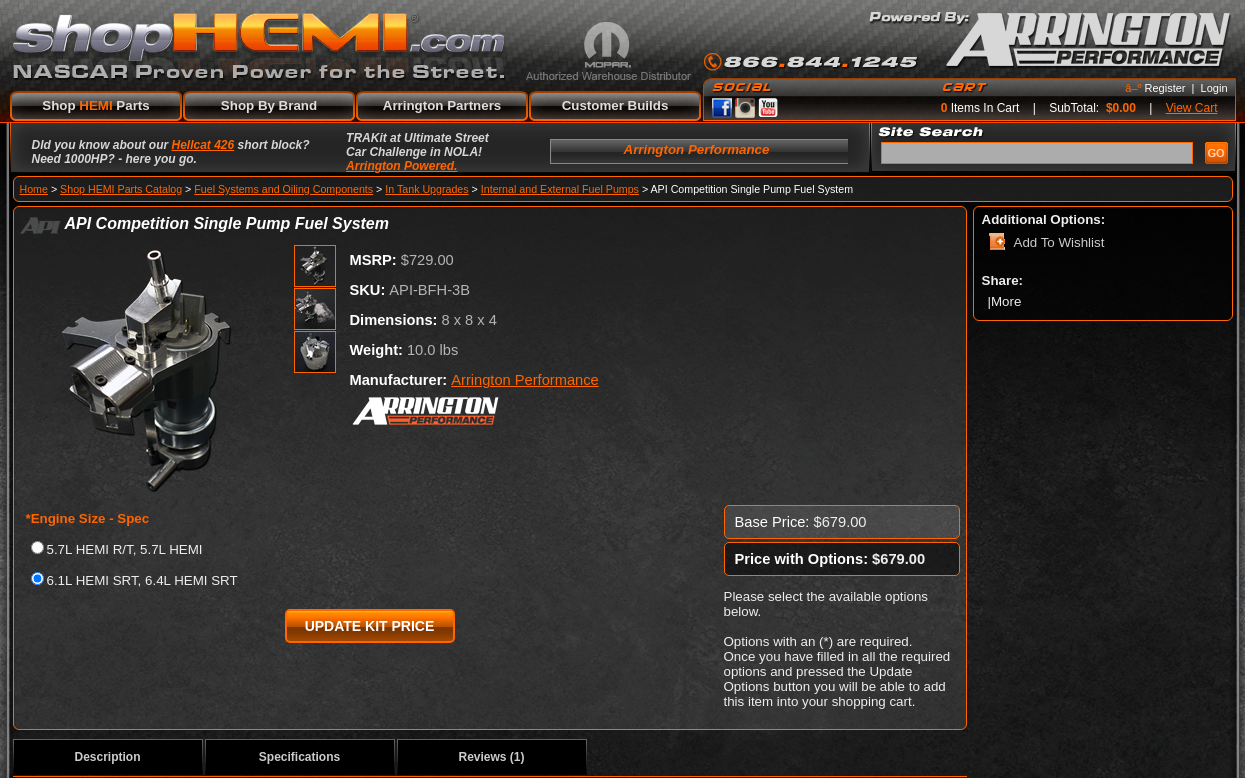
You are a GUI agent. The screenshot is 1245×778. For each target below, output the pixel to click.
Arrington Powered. (401, 166)
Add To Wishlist (1059, 242)
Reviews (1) (491, 757)
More (1008, 301)
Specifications (299, 757)
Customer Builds (615, 105)
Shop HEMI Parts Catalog (121, 189)
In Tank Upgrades (426, 189)
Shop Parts (95, 105)
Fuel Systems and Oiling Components (283, 189)
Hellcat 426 (203, 145)
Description (107, 757)
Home (34, 189)
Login (1214, 88)
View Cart (1192, 108)
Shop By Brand (269, 105)
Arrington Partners (442, 105)
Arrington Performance (524, 380)
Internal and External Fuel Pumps (560, 189)
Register (1165, 88)
